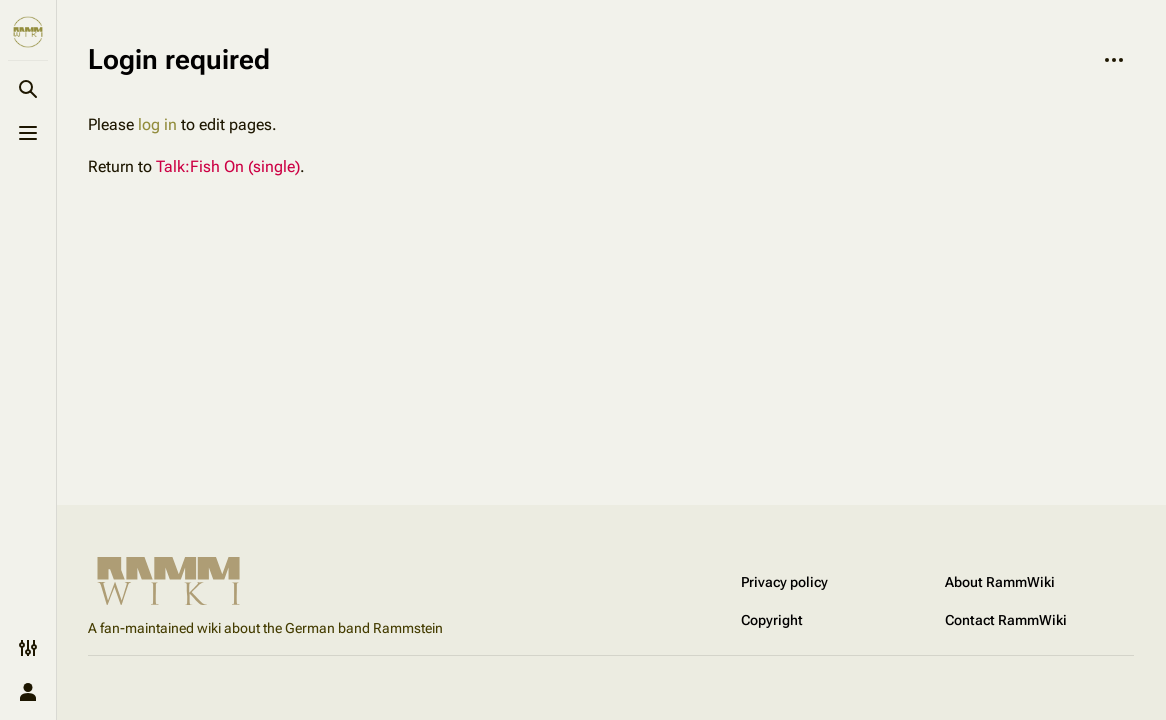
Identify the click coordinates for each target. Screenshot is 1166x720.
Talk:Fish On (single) (228, 166)
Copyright (772, 620)
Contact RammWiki (1006, 620)
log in (157, 124)
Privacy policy (784, 582)
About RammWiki (1000, 582)
